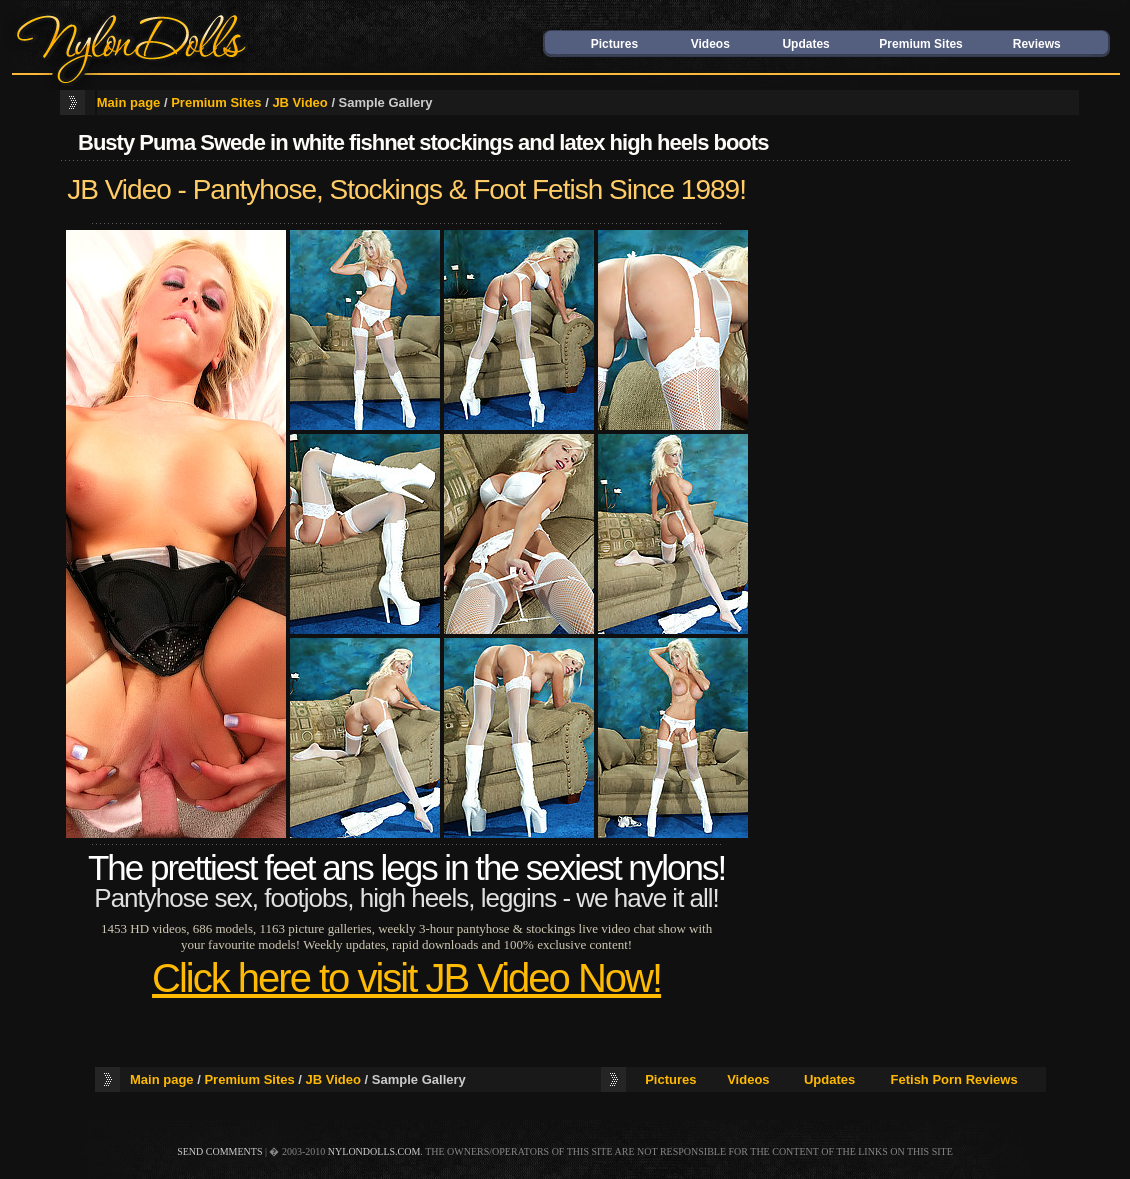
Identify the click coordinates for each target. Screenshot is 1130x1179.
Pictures (614, 44)
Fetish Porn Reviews (954, 1079)
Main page (129, 102)
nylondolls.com (374, 1151)
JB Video (299, 102)
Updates (805, 44)
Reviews (1037, 44)
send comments (219, 1151)
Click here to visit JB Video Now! (406, 978)
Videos (710, 44)
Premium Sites (920, 44)
